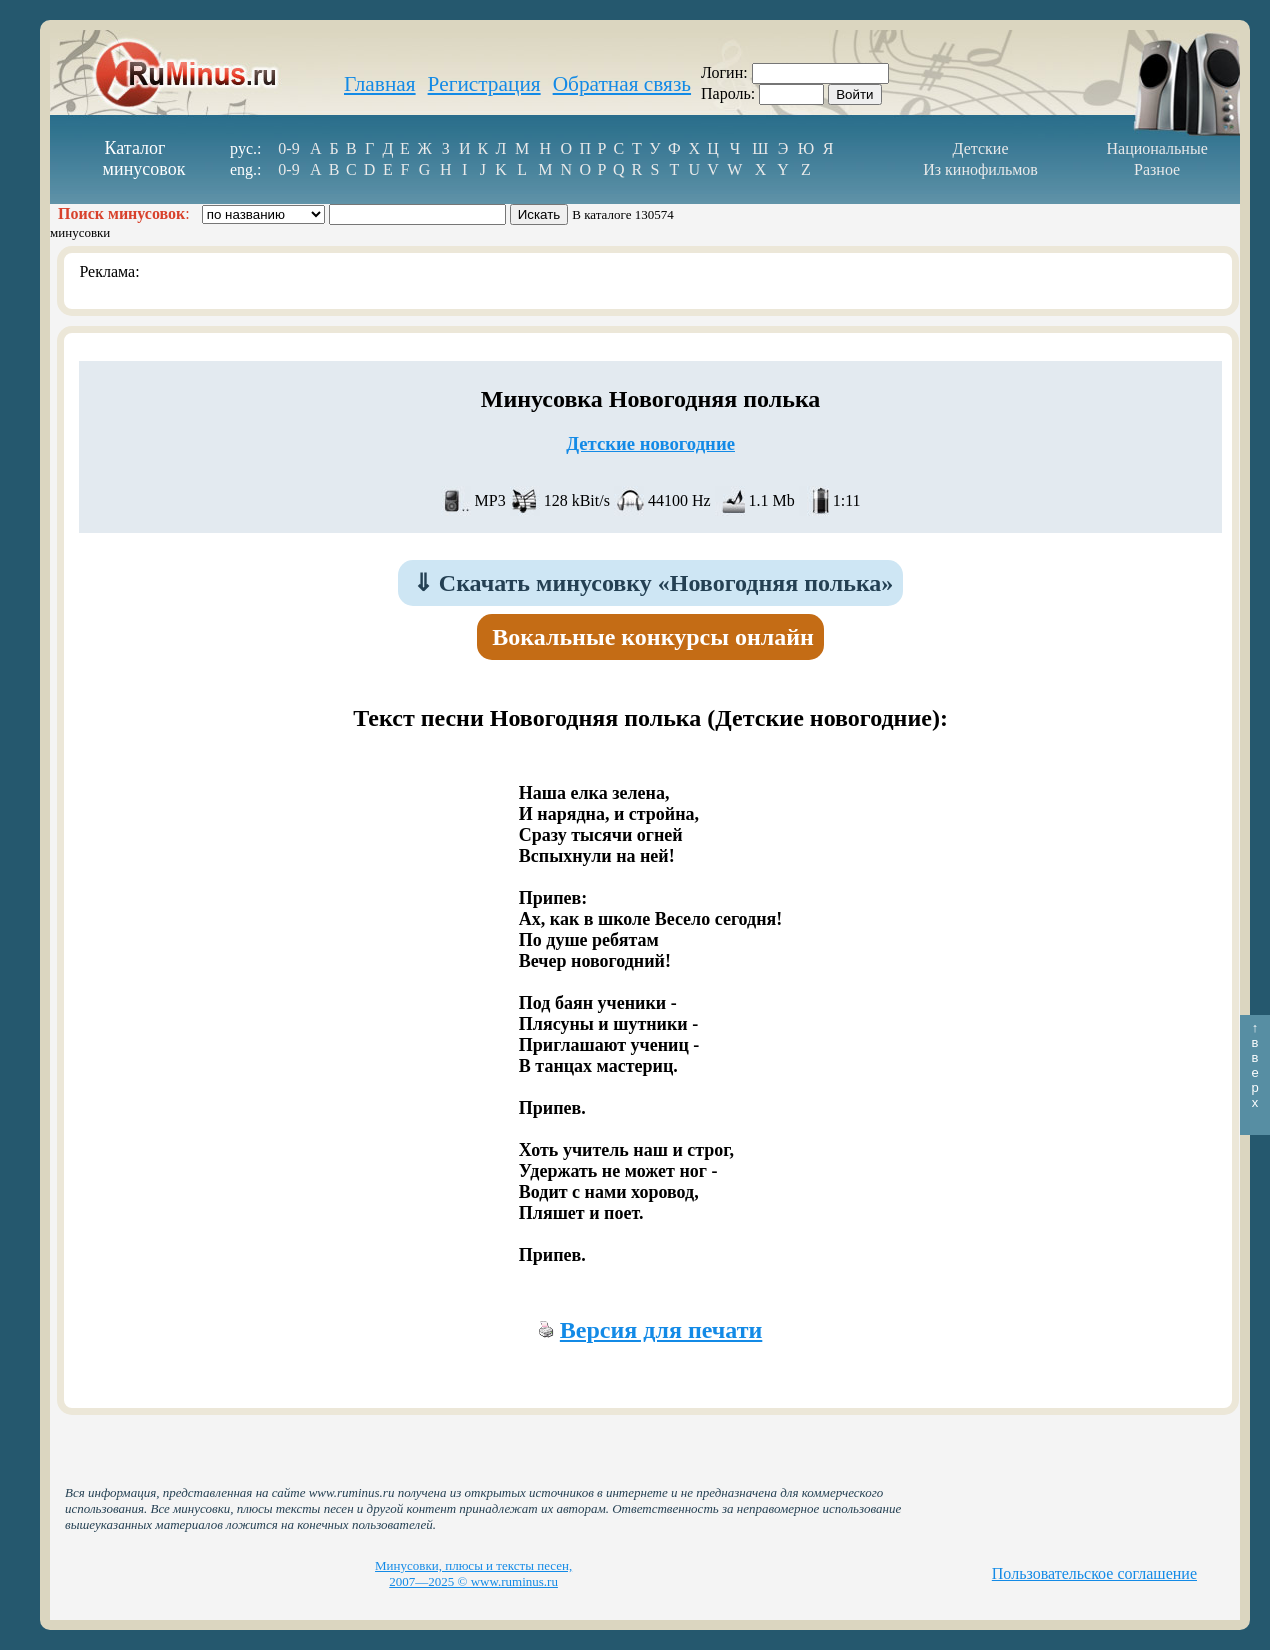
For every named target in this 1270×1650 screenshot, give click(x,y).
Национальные (1156, 148)
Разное (1157, 169)
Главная (380, 84)
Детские (981, 148)
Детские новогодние (650, 443)
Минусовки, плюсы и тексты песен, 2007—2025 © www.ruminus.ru (473, 1573)
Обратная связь (622, 84)
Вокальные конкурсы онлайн (653, 637)
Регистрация (484, 84)
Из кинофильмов (980, 169)
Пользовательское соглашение (1094, 1573)
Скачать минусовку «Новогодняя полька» (653, 583)
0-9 (288, 148)
